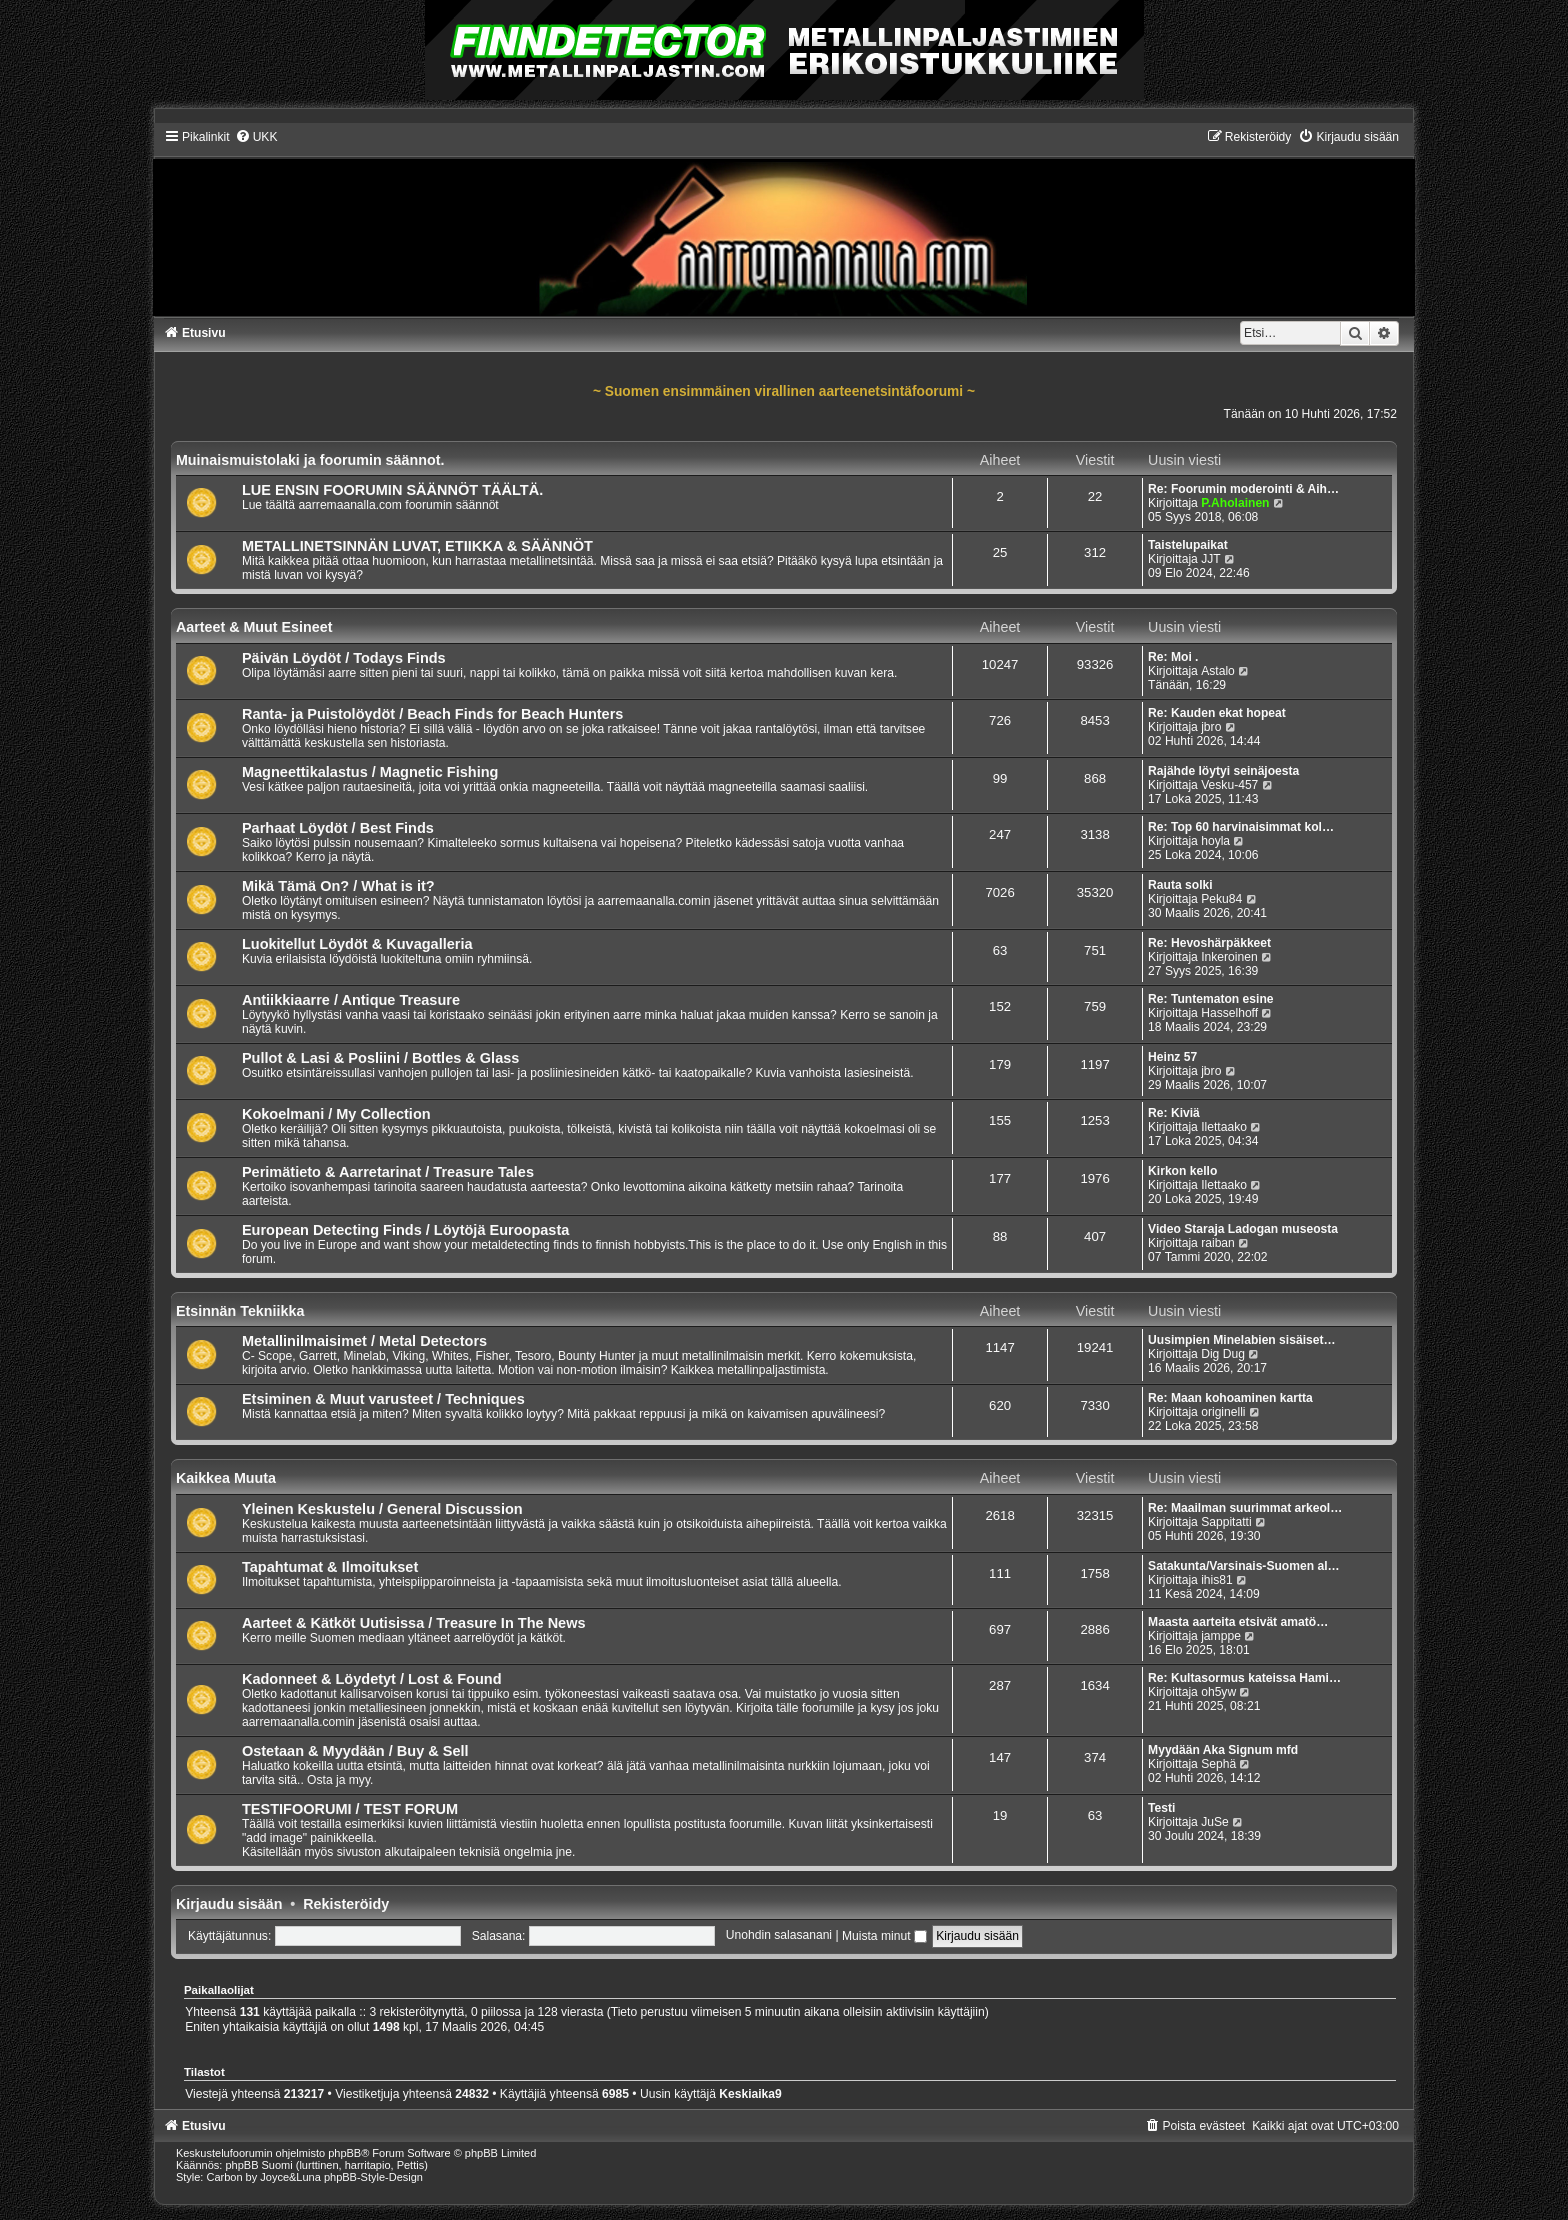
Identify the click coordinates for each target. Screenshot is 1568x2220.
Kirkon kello (1182, 1171)
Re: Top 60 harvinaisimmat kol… (1241, 827)
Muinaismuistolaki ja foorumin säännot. (310, 460)
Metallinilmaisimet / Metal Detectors (364, 1341)
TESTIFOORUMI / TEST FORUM (350, 1809)
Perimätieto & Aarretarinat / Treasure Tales (388, 1172)
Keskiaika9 (750, 2094)
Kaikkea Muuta (226, 1478)
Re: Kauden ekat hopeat (1217, 713)
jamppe (1221, 1636)
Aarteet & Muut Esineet (254, 627)
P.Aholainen (1235, 503)
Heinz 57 (1172, 1057)
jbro (1211, 727)
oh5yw (1218, 1692)
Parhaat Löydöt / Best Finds (338, 828)
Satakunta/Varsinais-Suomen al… (1244, 1566)
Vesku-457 (1229, 785)
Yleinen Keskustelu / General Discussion (382, 1509)
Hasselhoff (1229, 1013)
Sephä (1218, 1764)
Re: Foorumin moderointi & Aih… (1243, 489)
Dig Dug (1223, 1354)
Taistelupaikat (1188, 545)
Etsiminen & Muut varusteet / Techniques (383, 1399)
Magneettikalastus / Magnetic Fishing (370, 772)
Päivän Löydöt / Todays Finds (344, 658)
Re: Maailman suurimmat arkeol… (1245, 1508)
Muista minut (884, 1936)
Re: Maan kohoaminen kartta (1230, 1398)
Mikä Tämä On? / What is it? (338, 886)
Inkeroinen (1229, 957)
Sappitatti (1226, 1522)
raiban (1218, 1243)
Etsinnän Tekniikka (240, 1311)
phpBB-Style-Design (373, 2177)
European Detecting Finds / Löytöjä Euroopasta (405, 1230)
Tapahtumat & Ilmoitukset (330, 1567)
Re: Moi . (1173, 657)
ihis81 (1217, 1580)
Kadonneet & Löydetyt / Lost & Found (372, 1679)
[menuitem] (256, 137)
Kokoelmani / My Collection (336, 1114)
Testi (1161, 1808)
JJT (1210, 559)
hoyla (1215, 841)
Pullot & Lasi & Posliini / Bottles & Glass (380, 1058)
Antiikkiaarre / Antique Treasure (351, 1000)
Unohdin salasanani (779, 1936)
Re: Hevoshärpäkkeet (1209, 943)
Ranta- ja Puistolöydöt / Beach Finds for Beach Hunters (433, 714)
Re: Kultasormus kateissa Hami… (1244, 1678)
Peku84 (1221, 899)
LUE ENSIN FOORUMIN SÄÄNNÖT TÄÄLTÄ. (392, 490)
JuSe (1215, 1822)
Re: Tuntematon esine (1210, 999)
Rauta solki (1180, 885)
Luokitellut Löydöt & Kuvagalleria (357, 944)
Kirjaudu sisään (229, 1904)
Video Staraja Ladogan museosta (1243, 1229)
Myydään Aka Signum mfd (1223, 1750)
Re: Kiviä (1174, 1113)
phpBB (344, 2153)
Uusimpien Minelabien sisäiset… (1242, 1340)
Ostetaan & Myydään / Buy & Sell (355, 1751)
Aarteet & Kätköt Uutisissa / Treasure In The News (414, 1623)
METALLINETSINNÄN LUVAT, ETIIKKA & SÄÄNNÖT (417, 546)
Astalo (1218, 671)
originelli (1223, 1412)
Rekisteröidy (346, 1904)
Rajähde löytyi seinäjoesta (1223, 771)
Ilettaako (1224, 1127)
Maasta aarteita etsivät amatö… (1238, 1622)
